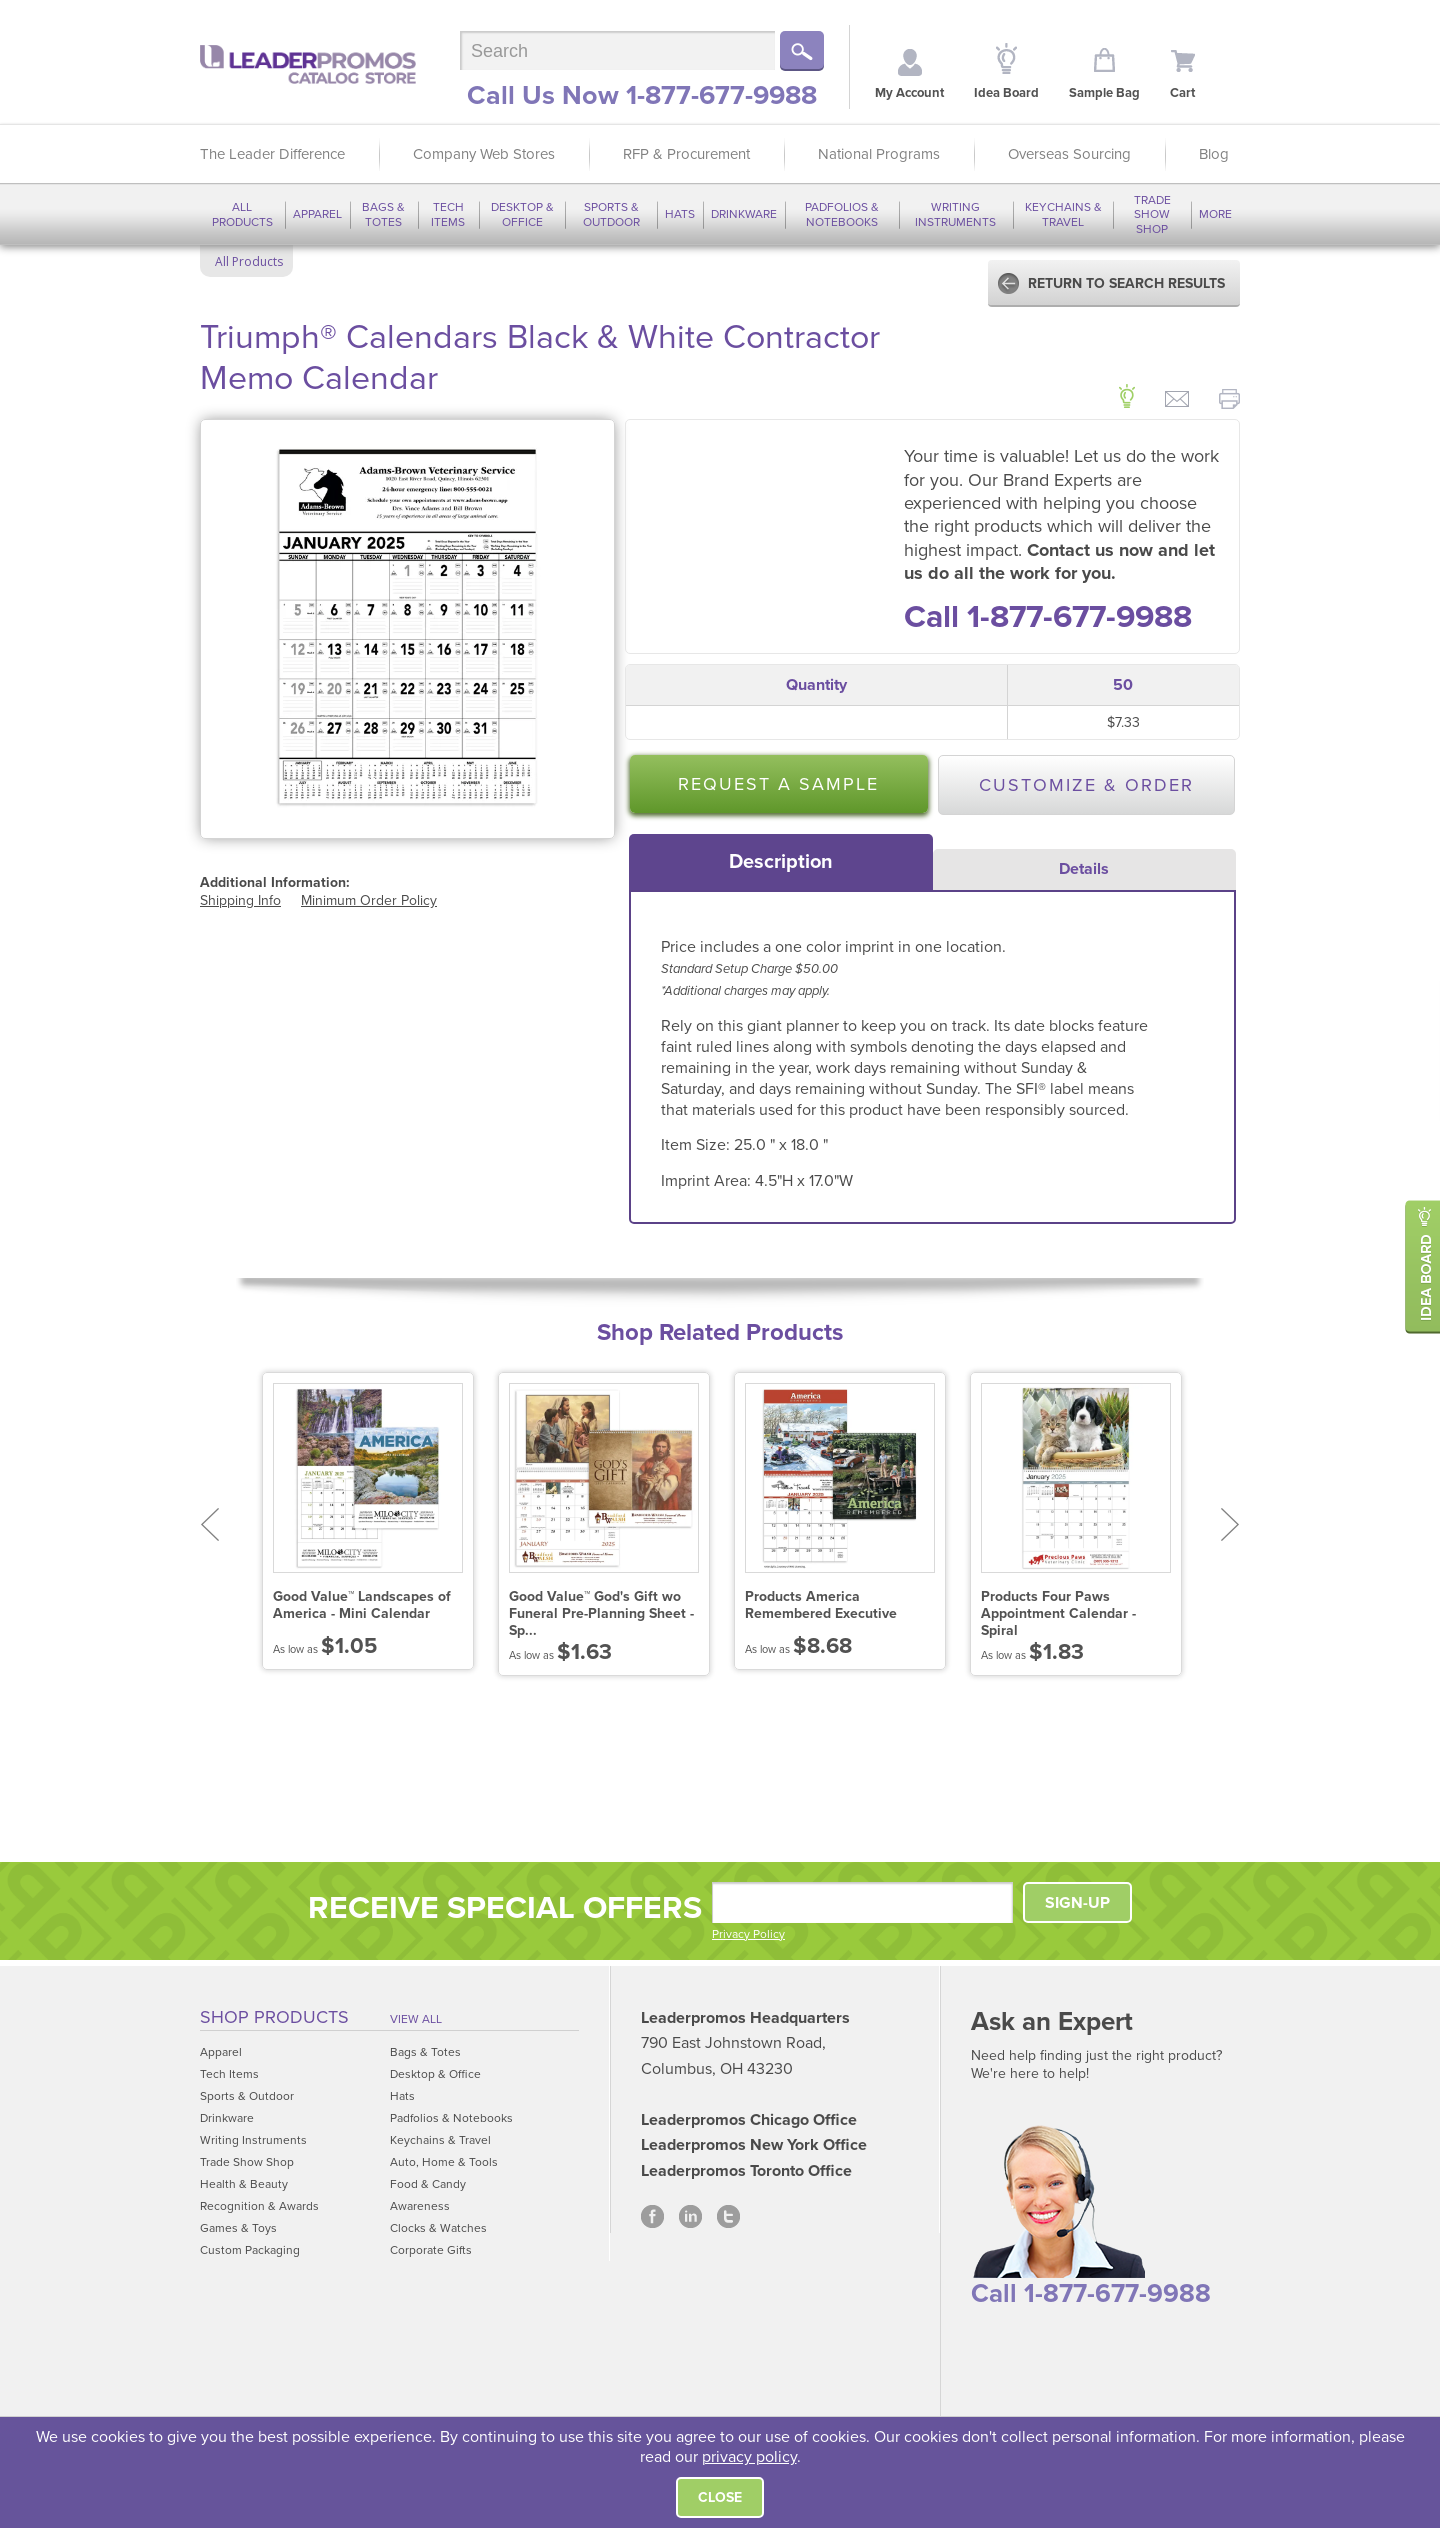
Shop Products (274, 2017)
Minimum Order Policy (369, 900)
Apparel (317, 214)
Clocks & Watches (438, 2228)
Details (1084, 869)
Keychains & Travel (1063, 214)
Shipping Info (240, 900)
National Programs (879, 154)
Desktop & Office (522, 214)
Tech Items (448, 214)
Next (1230, 1524)
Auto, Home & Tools (444, 2162)
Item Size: (697, 1145)
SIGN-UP (1077, 1903)
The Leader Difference (272, 154)
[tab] (781, 862)
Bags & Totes (383, 214)
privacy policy (749, 2457)
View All (416, 2019)
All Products (242, 214)
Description (781, 862)
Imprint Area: (708, 1181)
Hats (680, 214)
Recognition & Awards (259, 2206)
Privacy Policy (748, 1934)
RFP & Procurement (686, 154)
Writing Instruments (955, 214)
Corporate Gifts (431, 2250)
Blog (1214, 154)
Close (720, 2497)
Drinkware (744, 214)
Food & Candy (428, 2184)
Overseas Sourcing (1069, 154)
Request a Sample (778, 784)
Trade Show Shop (1152, 214)
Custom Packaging (250, 2250)
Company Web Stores (484, 154)
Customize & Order (1086, 785)
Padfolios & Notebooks (842, 214)
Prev (209, 1524)
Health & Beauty (244, 2184)
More (1215, 214)
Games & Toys (238, 2228)
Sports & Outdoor (611, 214)
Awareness (420, 2206)
